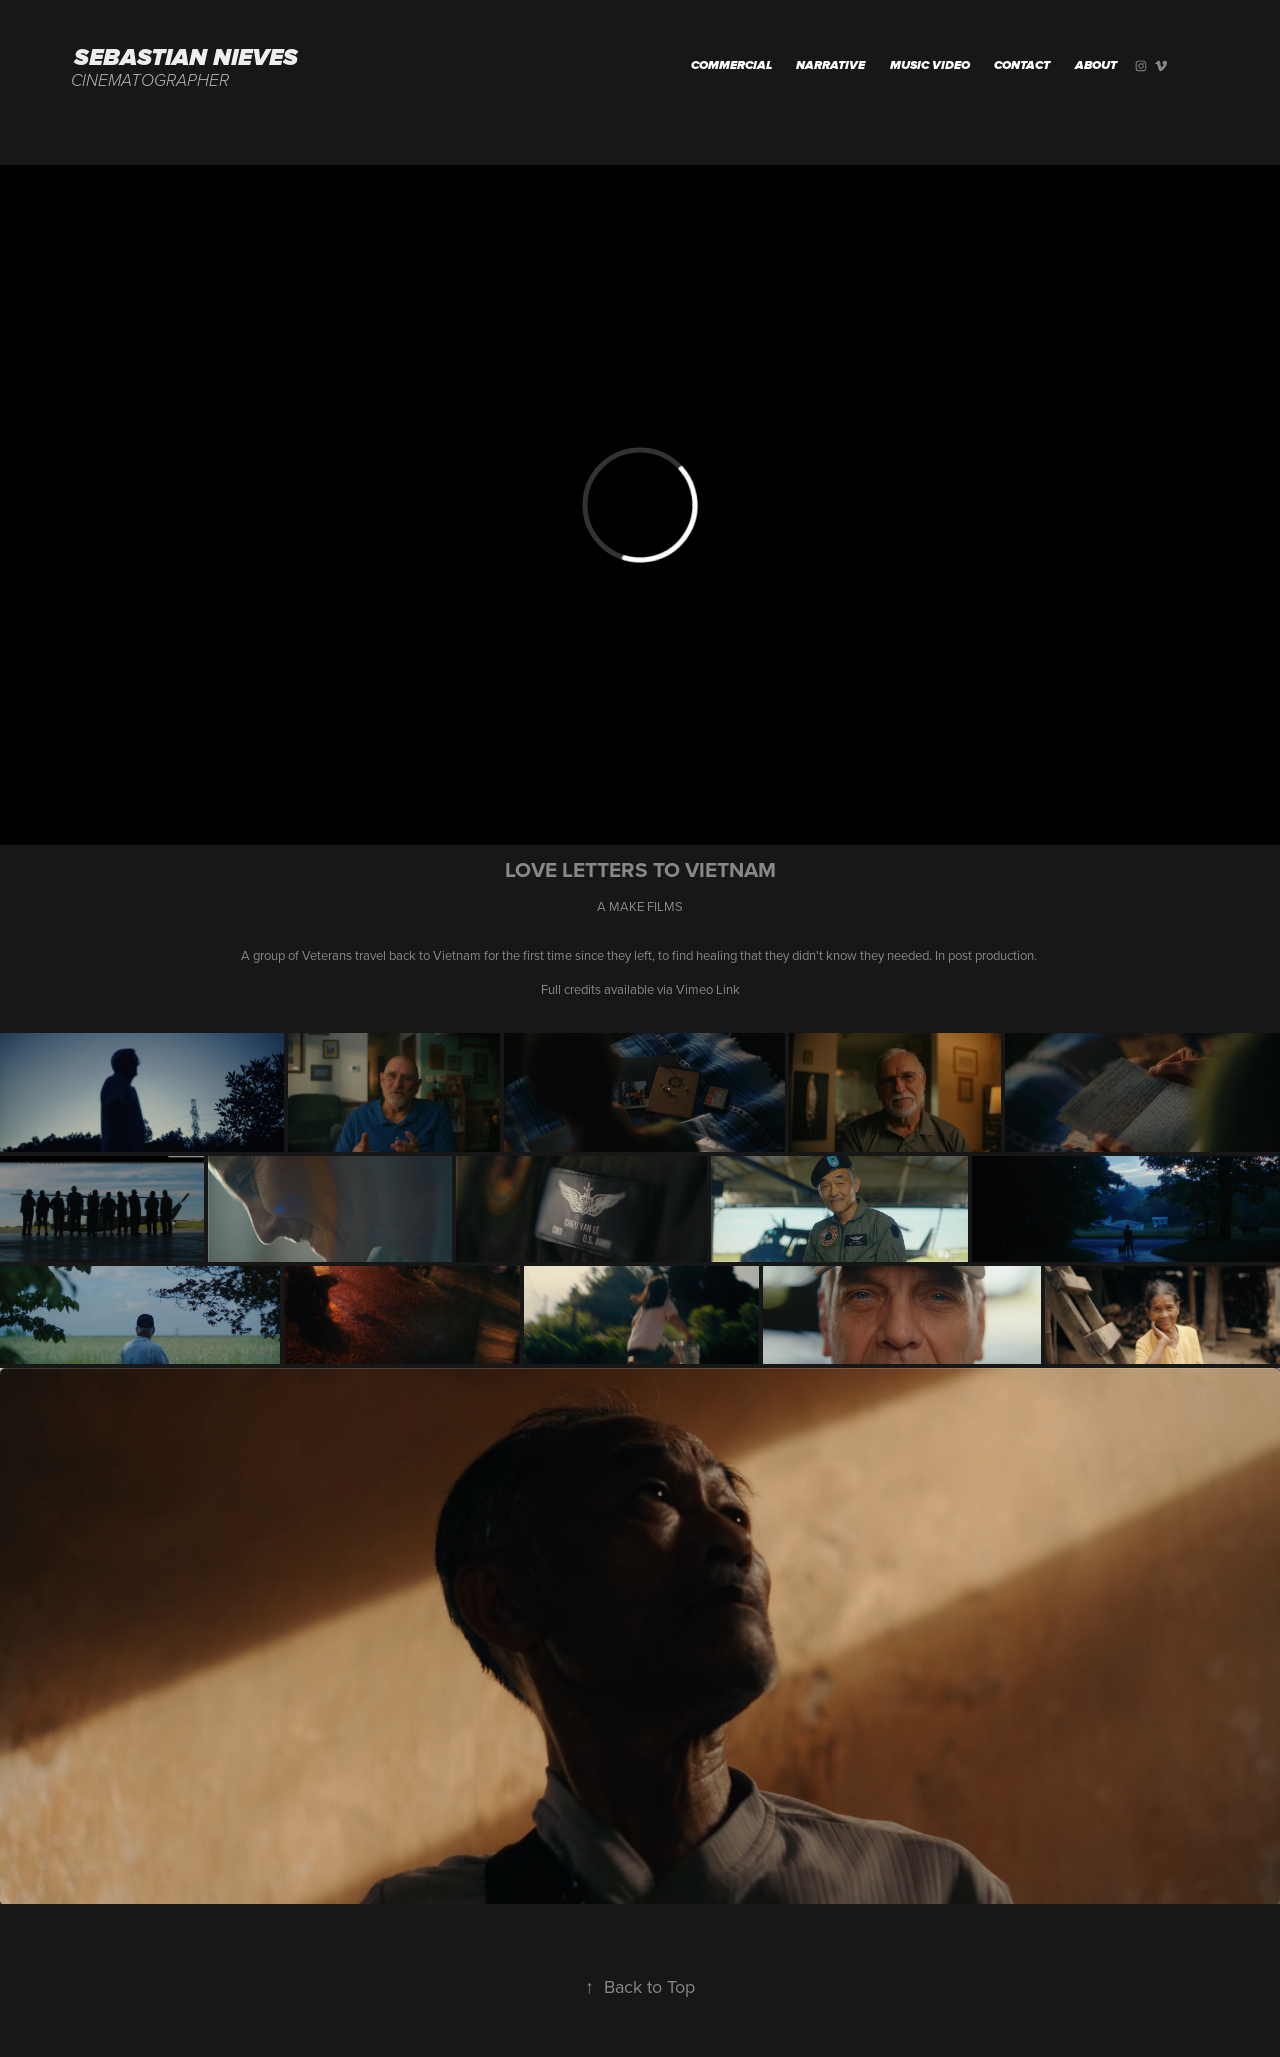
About (1096, 66)
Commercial (731, 66)
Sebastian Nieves (186, 58)
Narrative (830, 66)
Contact (1022, 66)
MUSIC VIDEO (930, 66)
